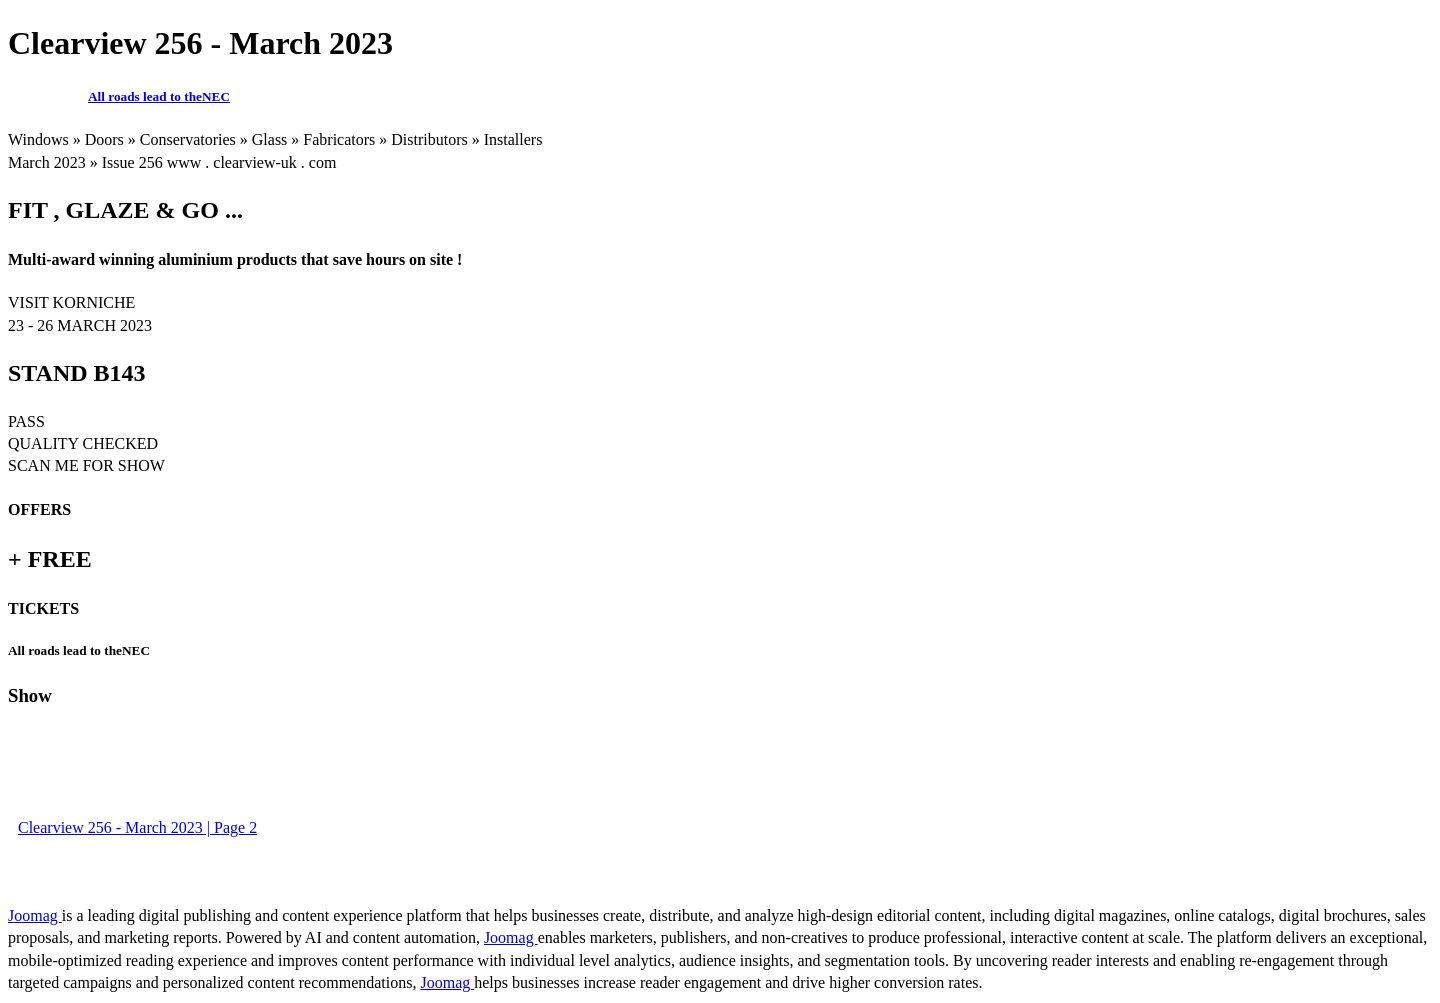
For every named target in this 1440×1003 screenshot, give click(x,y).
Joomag (35, 915)
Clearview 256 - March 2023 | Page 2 (137, 827)
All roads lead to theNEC (159, 96)
